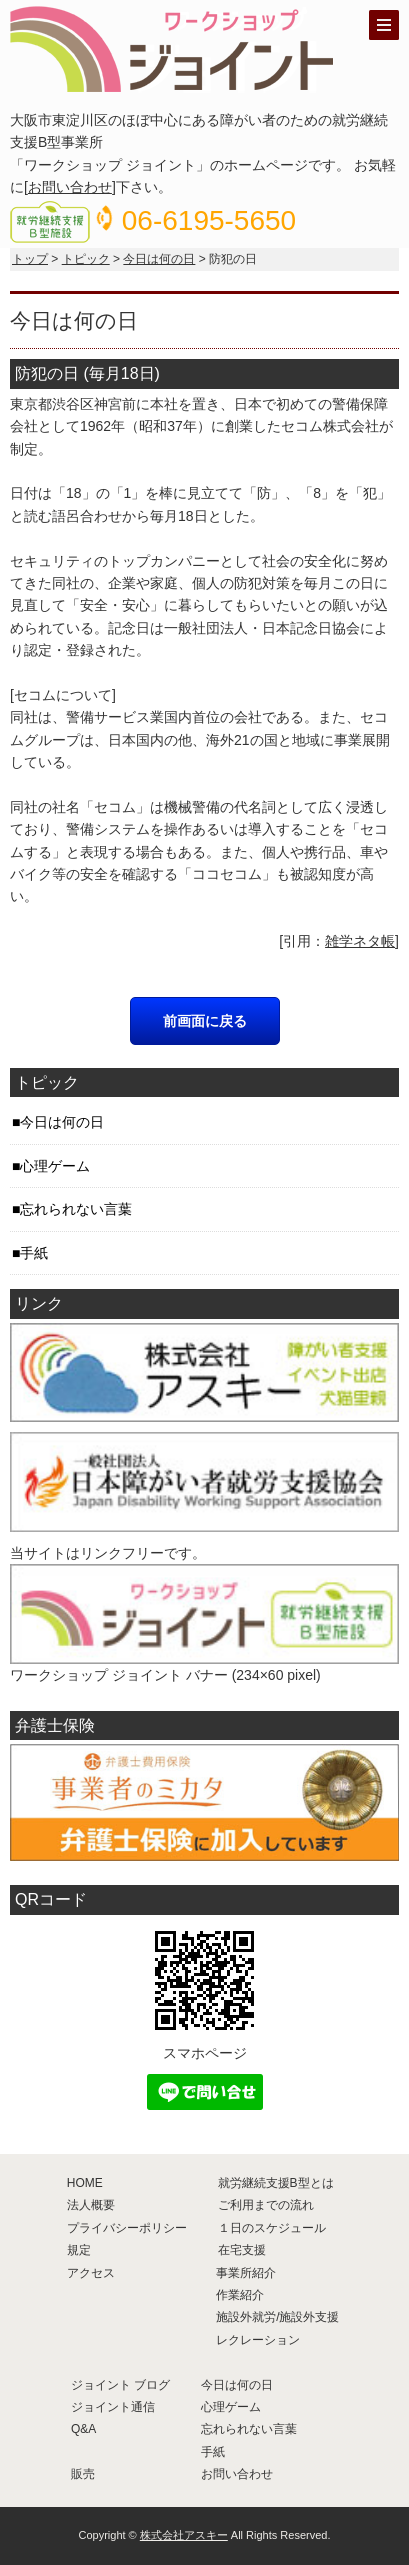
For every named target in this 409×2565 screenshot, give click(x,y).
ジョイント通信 (113, 2407)
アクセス (91, 2273)
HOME (85, 2183)
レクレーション (258, 2340)
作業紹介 (240, 2295)
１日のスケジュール (272, 2228)
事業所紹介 (246, 2273)
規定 (79, 2250)
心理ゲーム (55, 1166)
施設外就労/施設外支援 (277, 2317)
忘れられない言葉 (76, 1209)
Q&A (83, 2429)
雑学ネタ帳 (360, 941)
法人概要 (91, 2205)
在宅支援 (242, 2250)
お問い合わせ (70, 187)
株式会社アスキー (184, 2535)
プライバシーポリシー (127, 2228)
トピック (86, 259)
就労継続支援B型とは (276, 2183)
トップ (30, 259)
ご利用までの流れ (266, 2205)
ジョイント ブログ (120, 2385)
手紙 (34, 1253)
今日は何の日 (159, 259)
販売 (83, 2474)
